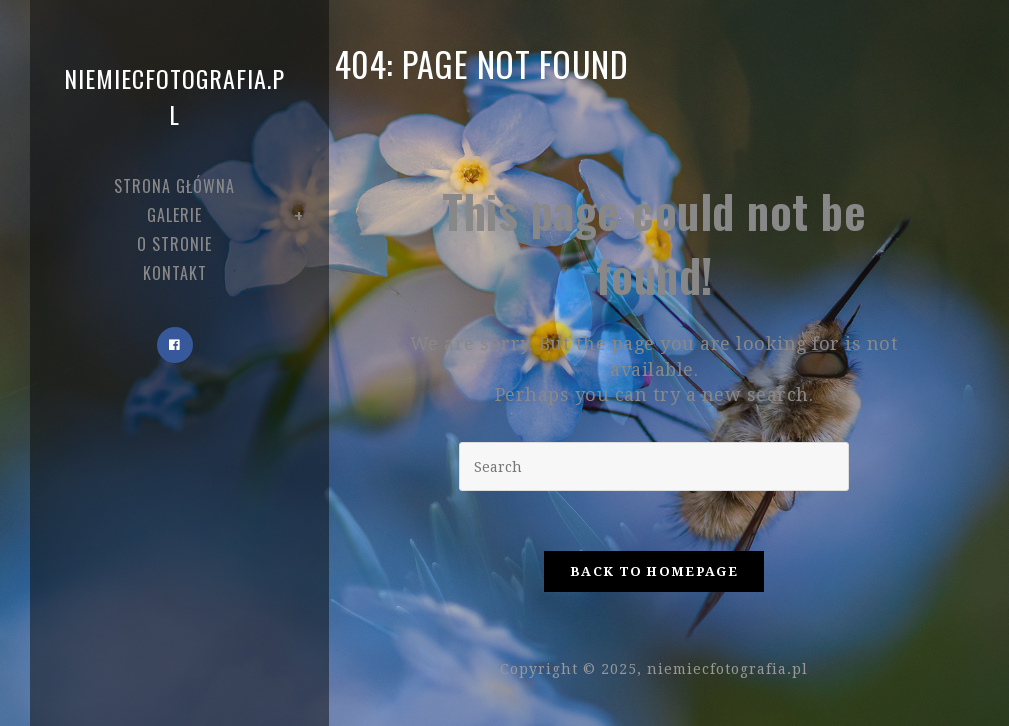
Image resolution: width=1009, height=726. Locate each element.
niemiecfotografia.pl (174, 96)
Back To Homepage (654, 571)
